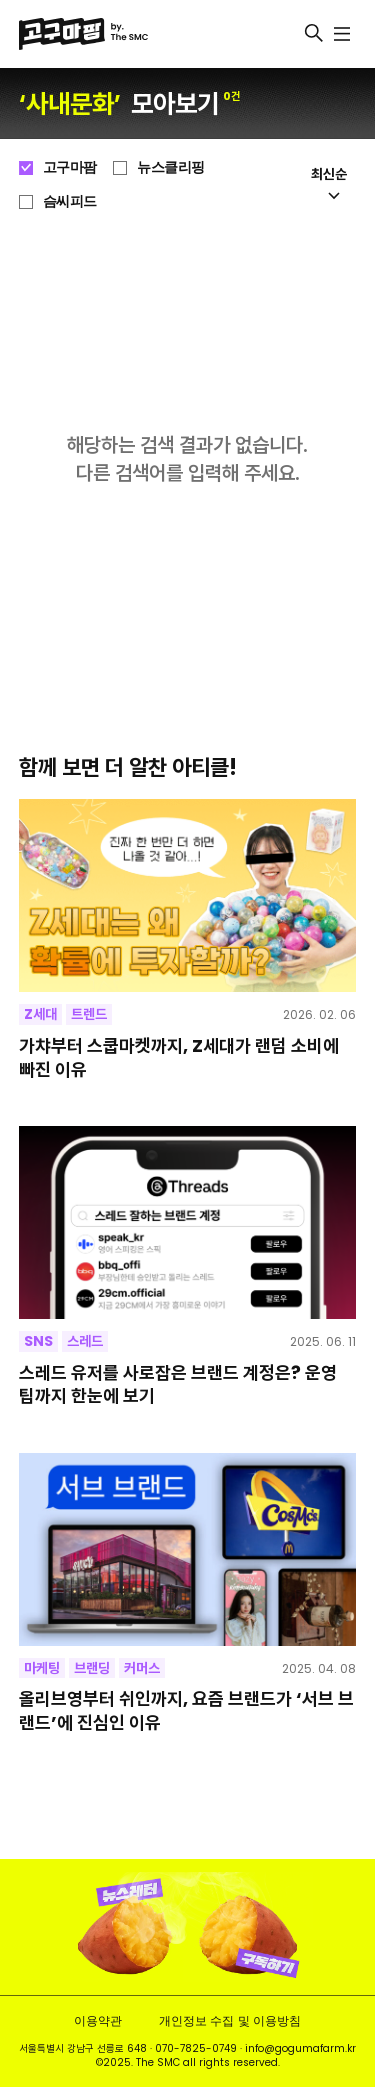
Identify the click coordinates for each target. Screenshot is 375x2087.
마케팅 (42, 1668)
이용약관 (98, 2020)
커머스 (142, 1668)
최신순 (329, 182)
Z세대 (40, 1014)
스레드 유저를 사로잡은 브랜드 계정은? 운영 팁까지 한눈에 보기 (178, 1384)
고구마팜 (70, 167)
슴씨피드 (70, 201)
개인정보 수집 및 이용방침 (229, 2020)
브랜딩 (92, 1668)
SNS (38, 1341)
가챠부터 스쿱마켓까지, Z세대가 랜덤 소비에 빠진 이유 (179, 1057)
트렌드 (89, 1014)
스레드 (85, 1341)
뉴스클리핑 (171, 167)
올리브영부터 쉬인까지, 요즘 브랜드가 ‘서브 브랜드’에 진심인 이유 (186, 1710)
